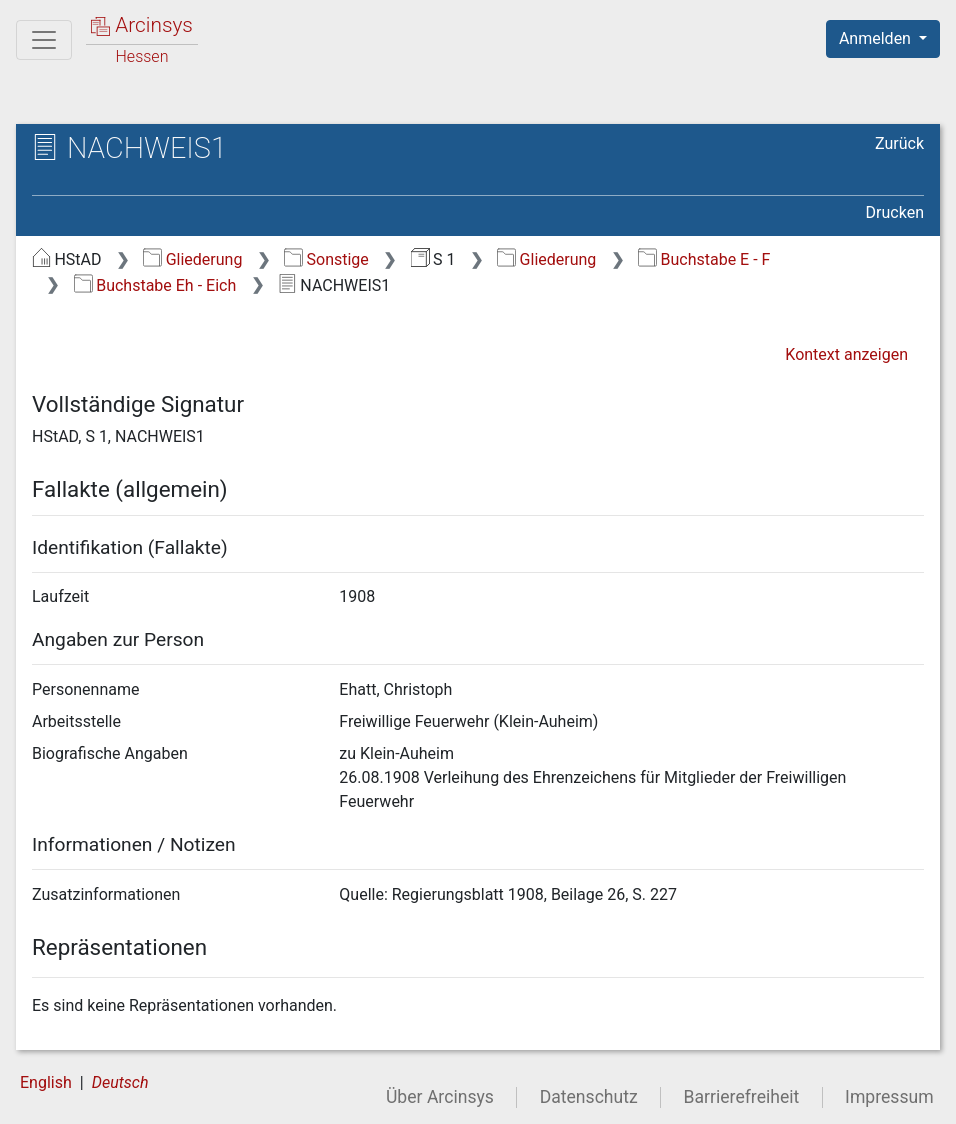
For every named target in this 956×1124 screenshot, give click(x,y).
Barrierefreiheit (742, 1097)
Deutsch (120, 1082)
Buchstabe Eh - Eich (155, 285)
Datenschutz (589, 1097)
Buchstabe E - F (704, 259)
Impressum (889, 1097)
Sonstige (326, 259)
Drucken (895, 212)
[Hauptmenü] (44, 40)
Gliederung (192, 259)
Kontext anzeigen (846, 354)
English (46, 1082)
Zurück (899, 143)
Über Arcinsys (440, 1097)
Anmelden (877, 38)
